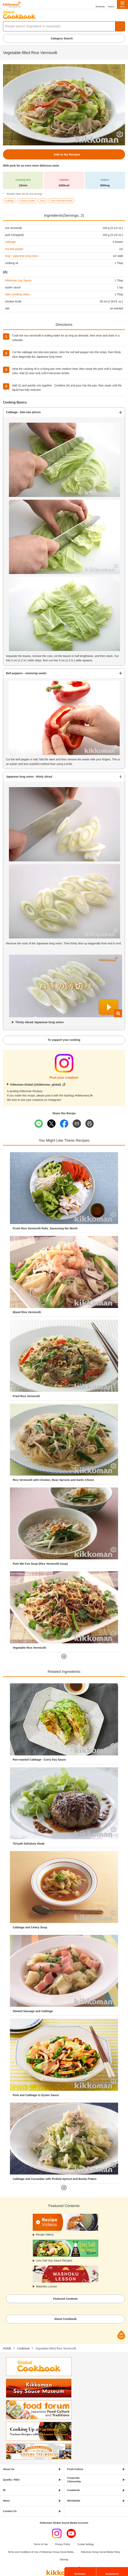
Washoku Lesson (46, 2286)
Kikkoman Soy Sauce (18, 280)
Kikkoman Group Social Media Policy (100, 2552)
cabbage (10, 241)
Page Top (121, 2335)
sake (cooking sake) (17, 294)
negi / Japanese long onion (21, 255)
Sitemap (64, 2559)
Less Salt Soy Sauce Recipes (54, 2260)
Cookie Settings (85, 2544)
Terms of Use (41, 2544)
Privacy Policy (62, 2544)
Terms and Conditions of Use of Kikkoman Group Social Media (41, 2552)
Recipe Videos (45, 2234)
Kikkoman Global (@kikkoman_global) (35, 1084)
